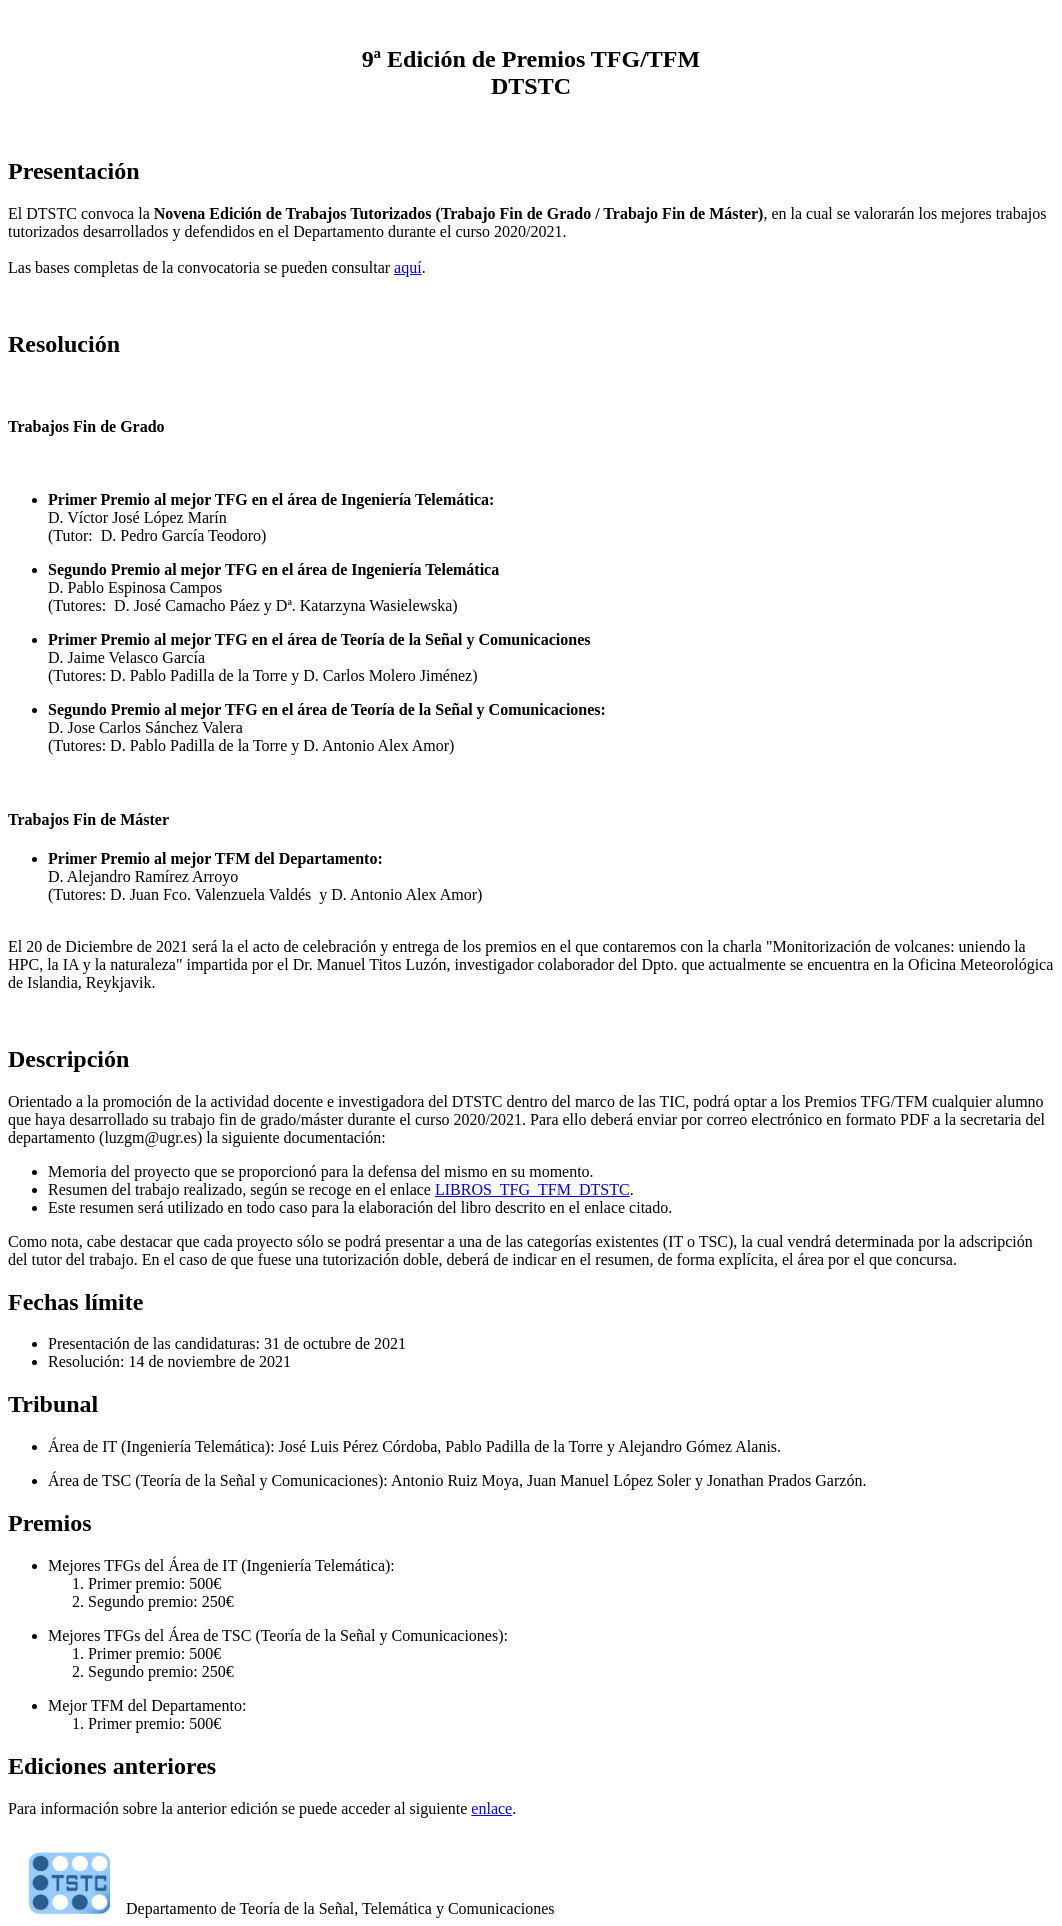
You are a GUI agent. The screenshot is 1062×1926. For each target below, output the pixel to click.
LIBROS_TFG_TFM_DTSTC (532, 1189)
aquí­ (408, 267)
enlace (491, 1808)
